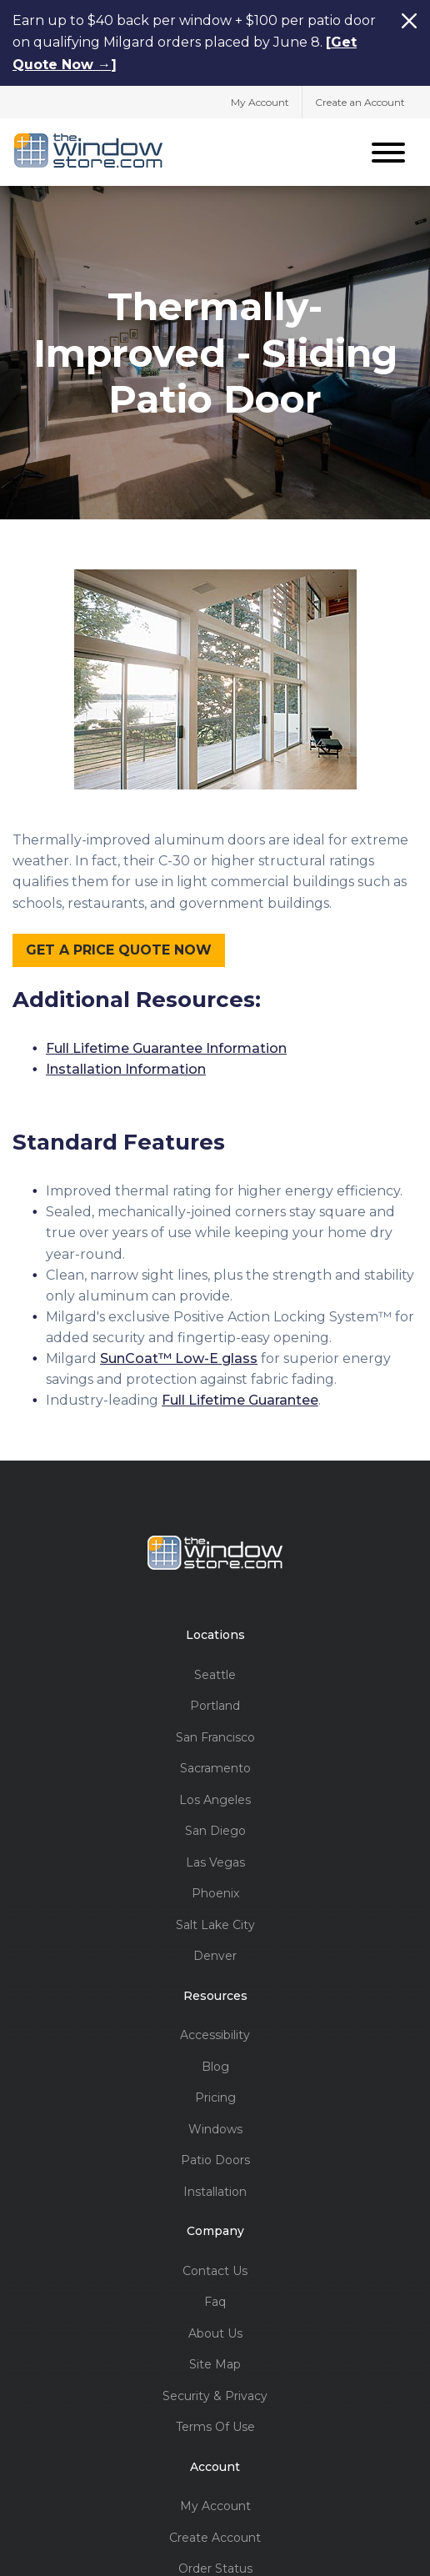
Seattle (215, 1673)
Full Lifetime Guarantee (240, 1398)
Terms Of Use (215, 2425)
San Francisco (215, 1735)
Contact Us (215, 2269)
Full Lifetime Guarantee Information (166, 1046)
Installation (215, 2190)
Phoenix (215, 1891)
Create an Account (360, 101)
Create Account (215, 2535)
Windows (215, 2127)
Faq (215, 2300)
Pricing (215, 2095)
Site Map (215, 2362)
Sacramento (215, 1766)
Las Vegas (215, 1860)
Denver (215, 1954)
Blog (215, 2064)
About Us (215, 2331)
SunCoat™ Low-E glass (179, 1356)
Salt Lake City (215, 1923)
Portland (215, 1703)
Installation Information (126, 1067)
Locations (215, 1633)
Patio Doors (215, 2158)
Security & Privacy (215, 2394)
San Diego (215, 1829)
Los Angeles (215, 1798)
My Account (260, 101)
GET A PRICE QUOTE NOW (119, 947)
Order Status (215, 2566)
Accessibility (215, 2033)
